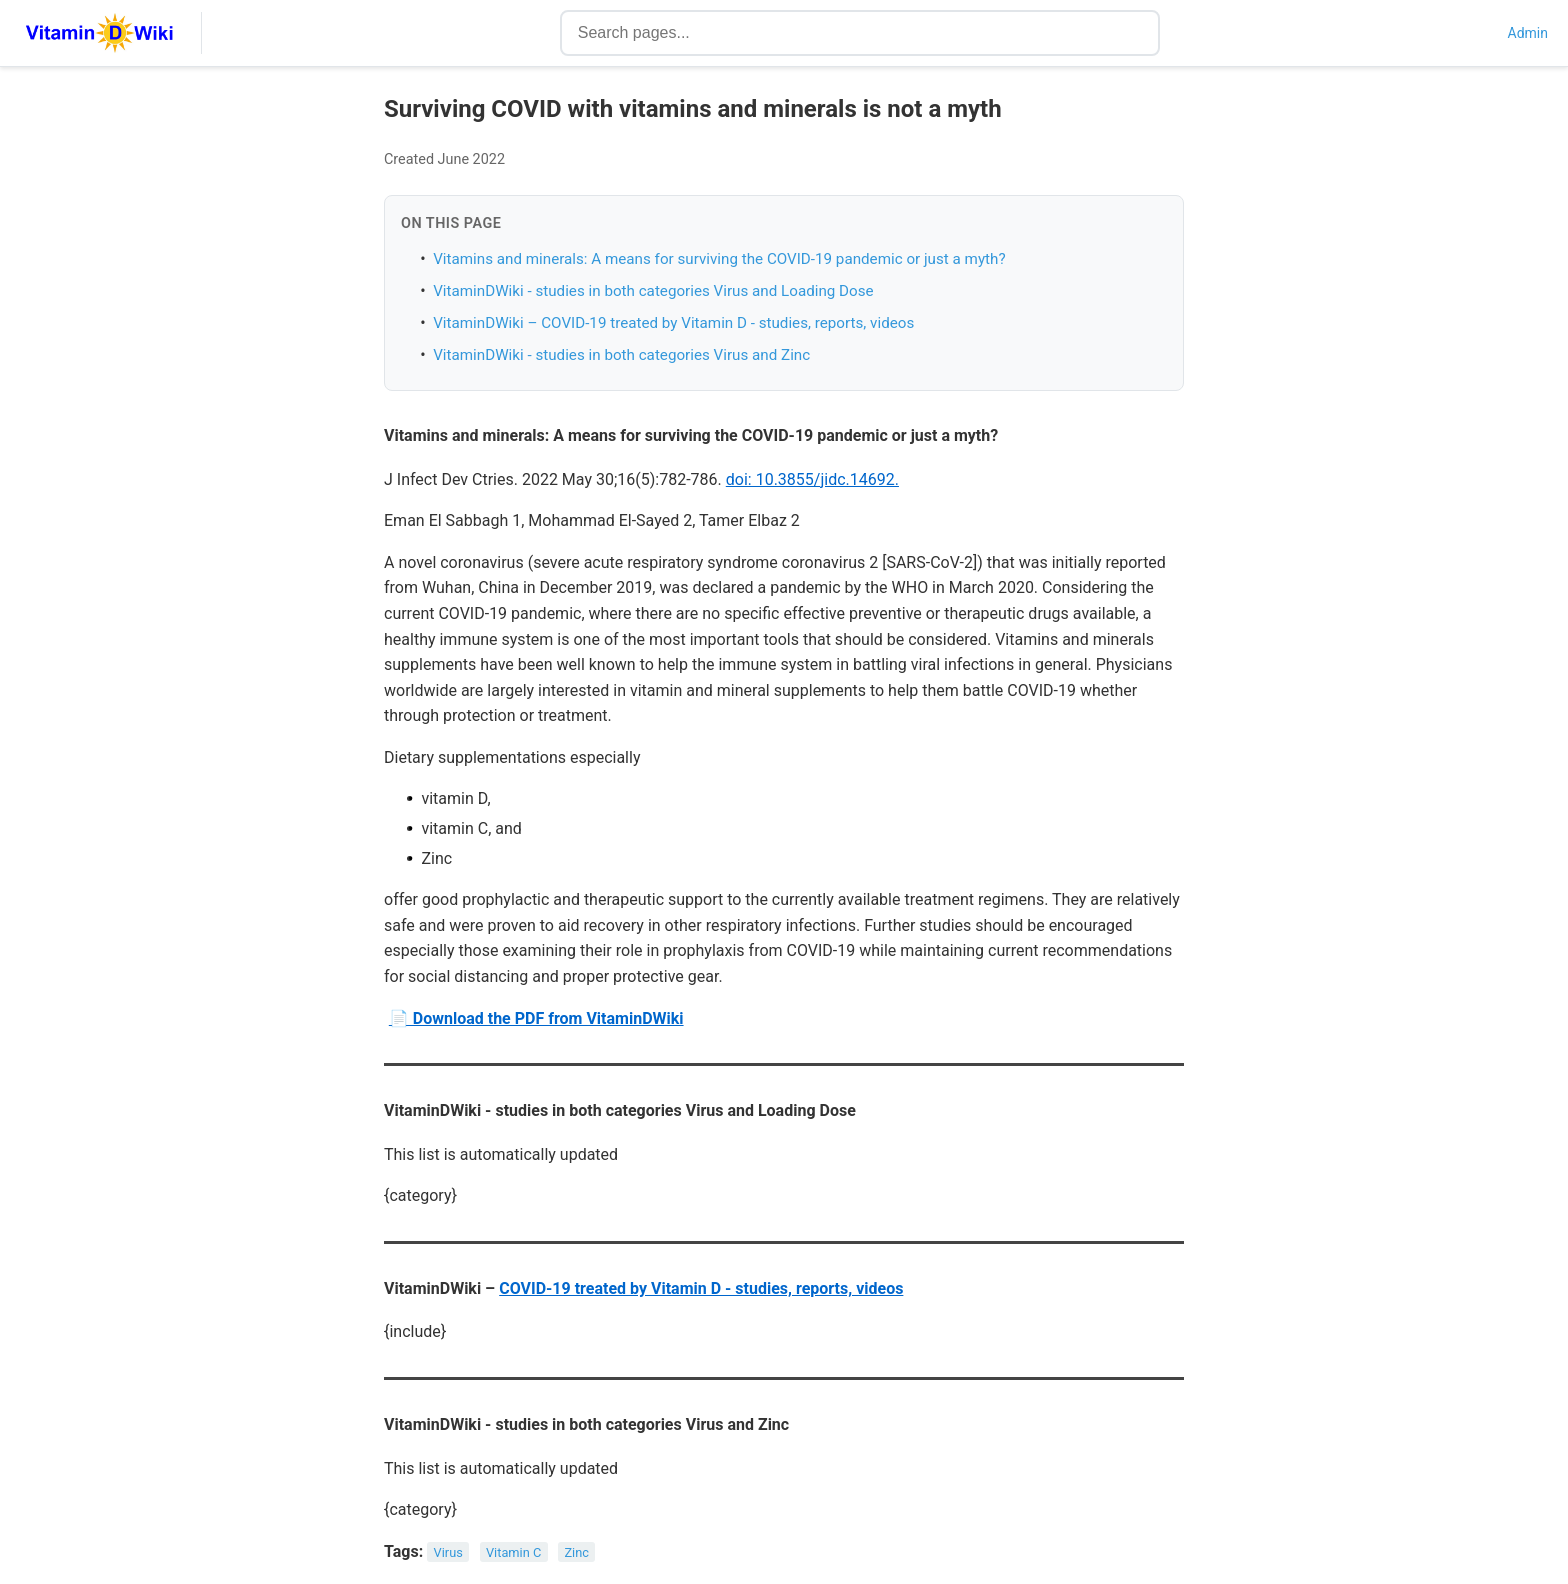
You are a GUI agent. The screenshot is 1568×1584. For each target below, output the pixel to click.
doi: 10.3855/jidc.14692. (812, 479)
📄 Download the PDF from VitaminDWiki (536, 1018)
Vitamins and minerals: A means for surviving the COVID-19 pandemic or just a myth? (719, 259)
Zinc (576, 1552)
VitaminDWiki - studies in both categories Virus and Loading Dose (653, 291)
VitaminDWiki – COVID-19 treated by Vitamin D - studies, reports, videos (673, 323)
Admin (1528, 33)
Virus (448, 1552)
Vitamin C (513, 1552)
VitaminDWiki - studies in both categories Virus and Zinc (621, 355)
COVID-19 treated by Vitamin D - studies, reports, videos (701, 1288)
